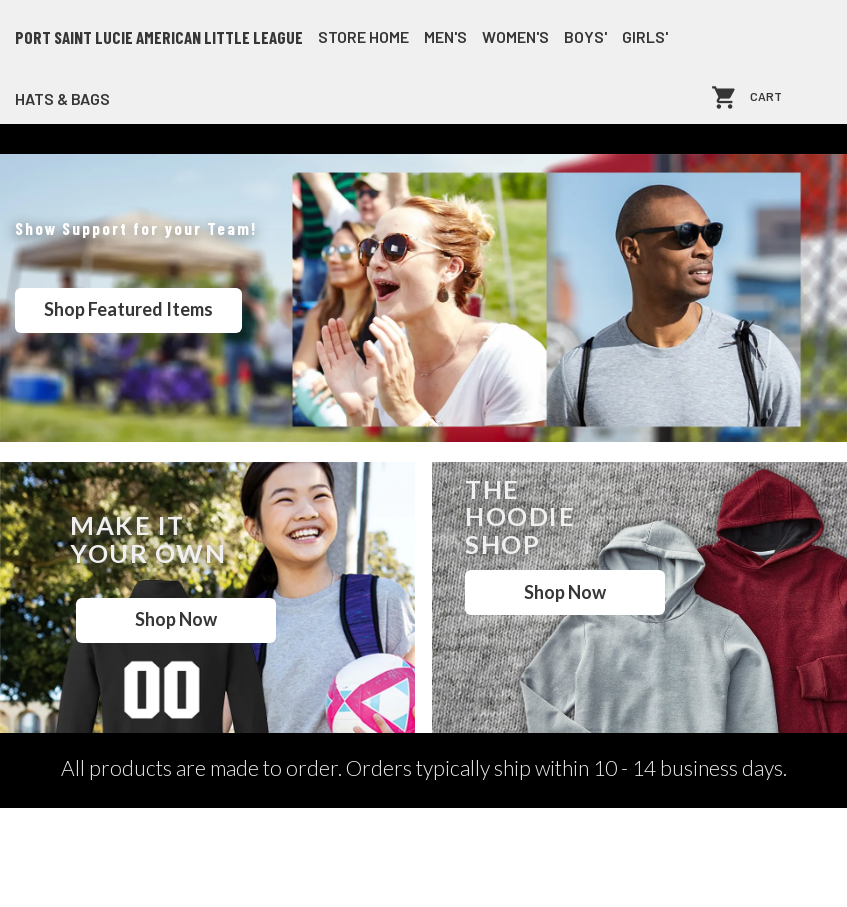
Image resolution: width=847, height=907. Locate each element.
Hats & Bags (62, 98)
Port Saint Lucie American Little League (159, 37)
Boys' (585, 36)
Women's (515, 36)
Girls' (645, 36)
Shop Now (176, 619)
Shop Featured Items (128, 309)
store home (363, 36)
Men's (445, 36)
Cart (766, 97)
